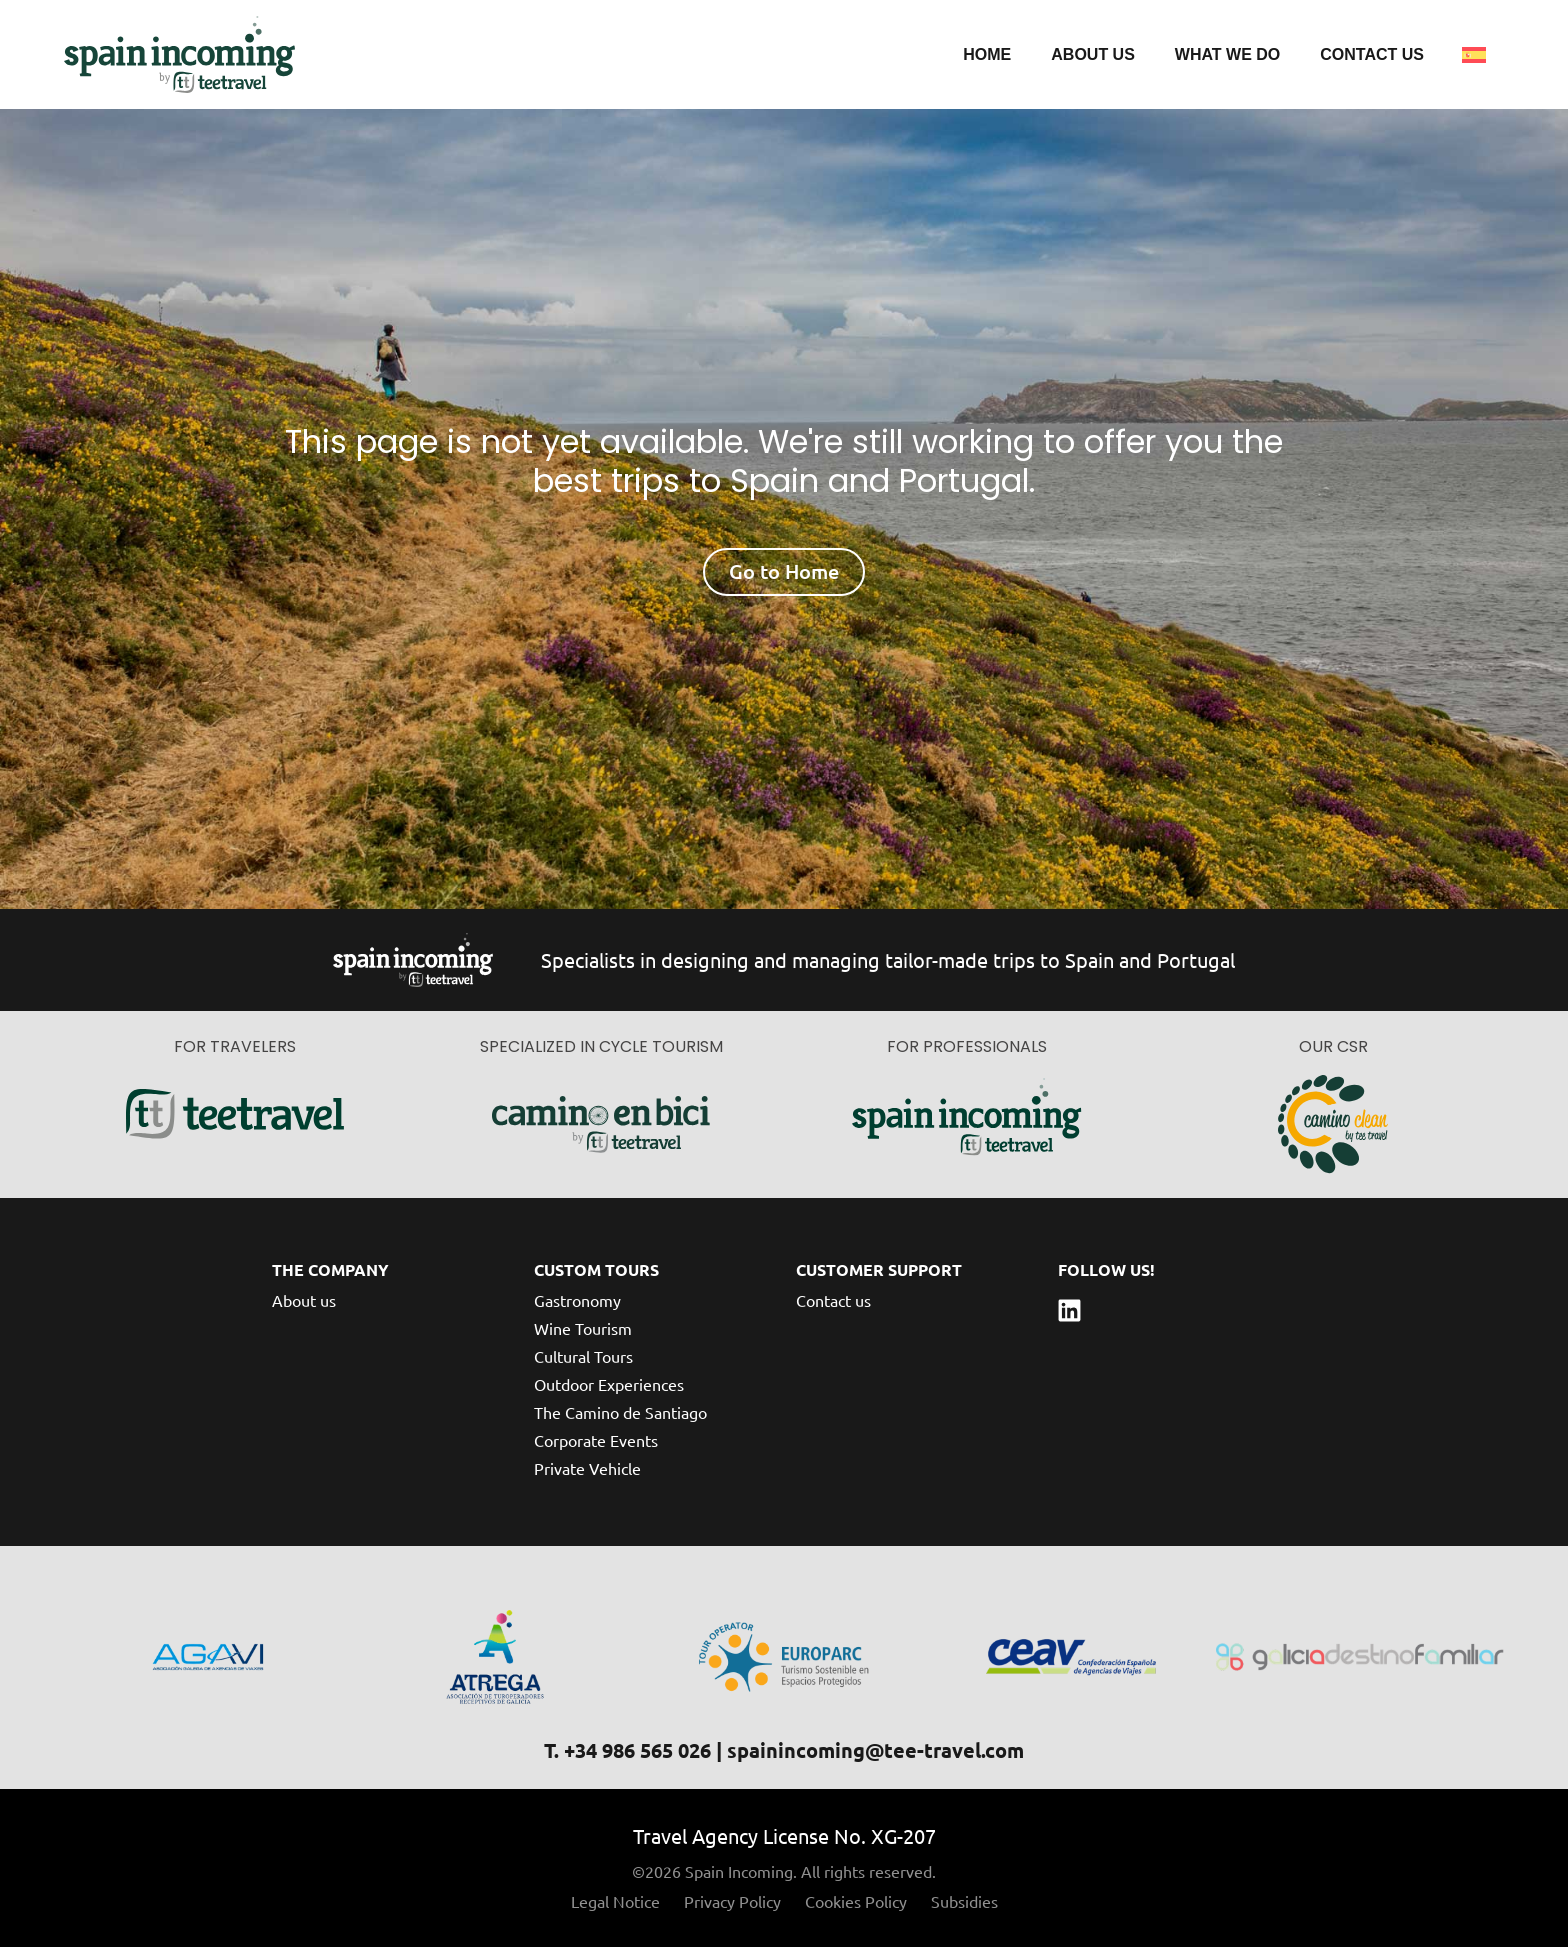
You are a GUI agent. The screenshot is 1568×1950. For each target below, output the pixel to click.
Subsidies (964, 1904)
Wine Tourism (583, 1331)
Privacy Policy (732, 1904)
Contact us (1372, 55)
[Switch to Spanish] (1474, 56)
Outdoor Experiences (609, 1387)
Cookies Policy (856, 1904)
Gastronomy (577, 1303)
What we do (1227, 55)
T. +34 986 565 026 (627, 1753)
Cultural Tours (583, 1359)
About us (1093, 55)
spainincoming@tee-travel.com (875, 1753)
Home (987, 55)
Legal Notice (615, 1904)
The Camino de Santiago (620, 1415)
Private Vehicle (587, 1471)
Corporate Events (596, 1443)
